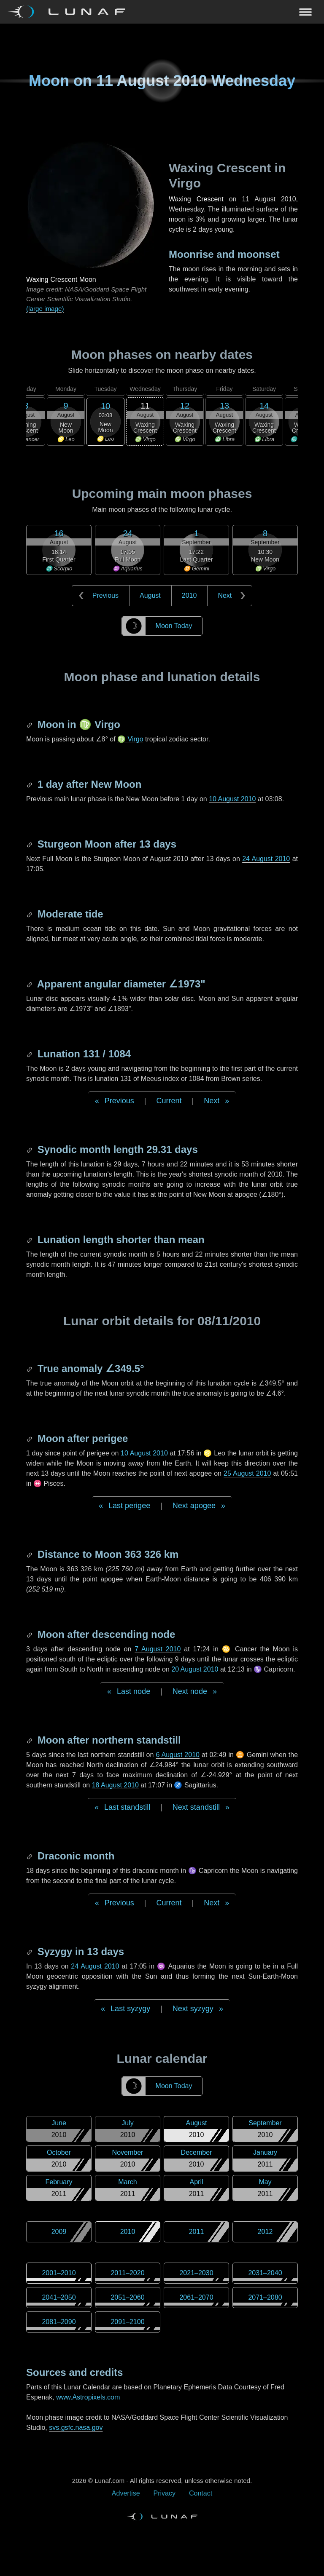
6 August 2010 (178, 1754)
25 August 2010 (247, 1473)
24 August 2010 (266, 858)
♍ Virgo (130, 739)
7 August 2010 (158, 1649)
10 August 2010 (232, 798)
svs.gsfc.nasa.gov (76, 2427)
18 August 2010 (115, 1785)
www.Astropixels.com (88, 2397)
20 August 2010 (194, 1669)
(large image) (45, 308)
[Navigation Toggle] (162, 12)
